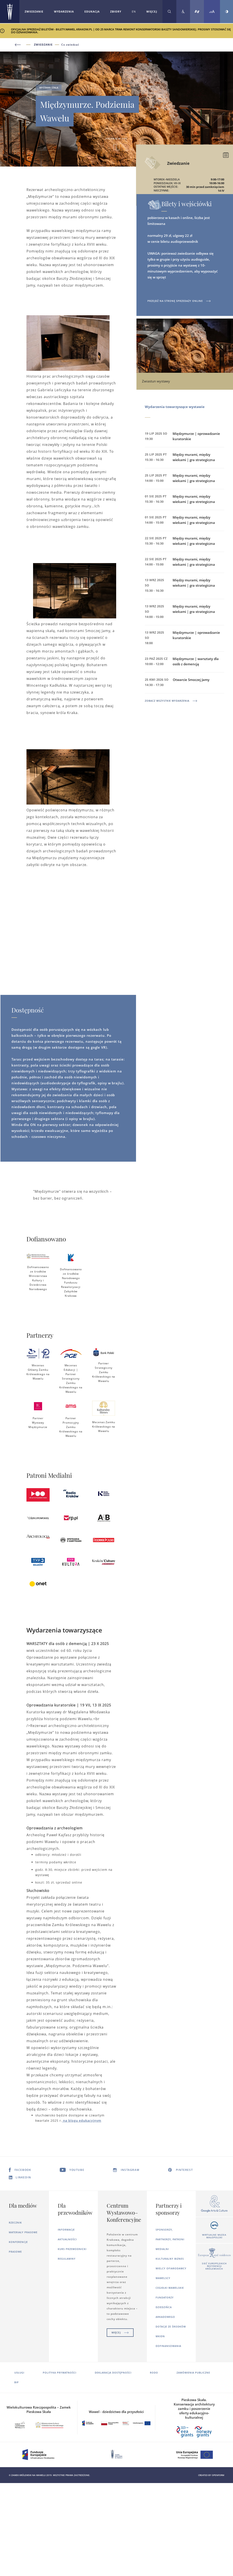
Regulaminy (67, 2258)
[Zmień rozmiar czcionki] (212, 11)
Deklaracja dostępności (113, 2372)
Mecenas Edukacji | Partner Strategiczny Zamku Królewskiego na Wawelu (70, 1371)
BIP (16, 2382)
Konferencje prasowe (18, 2246)
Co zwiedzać (70, 44)
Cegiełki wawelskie (170, 2287)
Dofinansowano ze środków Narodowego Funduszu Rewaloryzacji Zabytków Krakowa (70, 1274)
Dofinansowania (168, 2346)
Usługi (19, 2372)
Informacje (66, 2229)
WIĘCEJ (151, 11)
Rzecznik (15, 2222)
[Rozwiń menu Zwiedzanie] (34, 11)
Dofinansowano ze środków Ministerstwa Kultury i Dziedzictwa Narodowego (38, 1271)
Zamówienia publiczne (193, 2372)
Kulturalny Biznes (170, 2258)
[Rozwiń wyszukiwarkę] (169, 11)
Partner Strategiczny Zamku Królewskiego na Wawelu (103, 1365)
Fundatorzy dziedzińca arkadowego (165, 2307)
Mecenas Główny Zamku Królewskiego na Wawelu (38, 1364)
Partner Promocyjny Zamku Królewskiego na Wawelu (70, 1419)
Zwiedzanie (34, 11)
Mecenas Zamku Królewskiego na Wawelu (103, 1417)
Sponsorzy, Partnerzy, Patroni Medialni (170, 2239)
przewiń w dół (116, 143)
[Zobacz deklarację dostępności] (183, 11)
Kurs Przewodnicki (72, 2249)
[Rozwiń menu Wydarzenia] (64, 11)
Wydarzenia (64, 11)
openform (218, 2475)
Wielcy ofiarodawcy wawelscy (171, 2273)
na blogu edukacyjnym (81, 2120)
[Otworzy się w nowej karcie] (214, 2204)
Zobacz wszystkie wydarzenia (171, 700)
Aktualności (67, 2239)
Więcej (120, 2332)
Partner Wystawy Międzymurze (38, 1415)
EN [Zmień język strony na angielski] (134, 11)
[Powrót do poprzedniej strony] (23, 45)
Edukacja (92, 11)
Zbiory (115, 11)
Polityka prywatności (59, 2372)
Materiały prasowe (23, 2232)
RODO (154, 2372)
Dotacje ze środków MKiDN (171, 2331)
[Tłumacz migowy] (197, 11)
